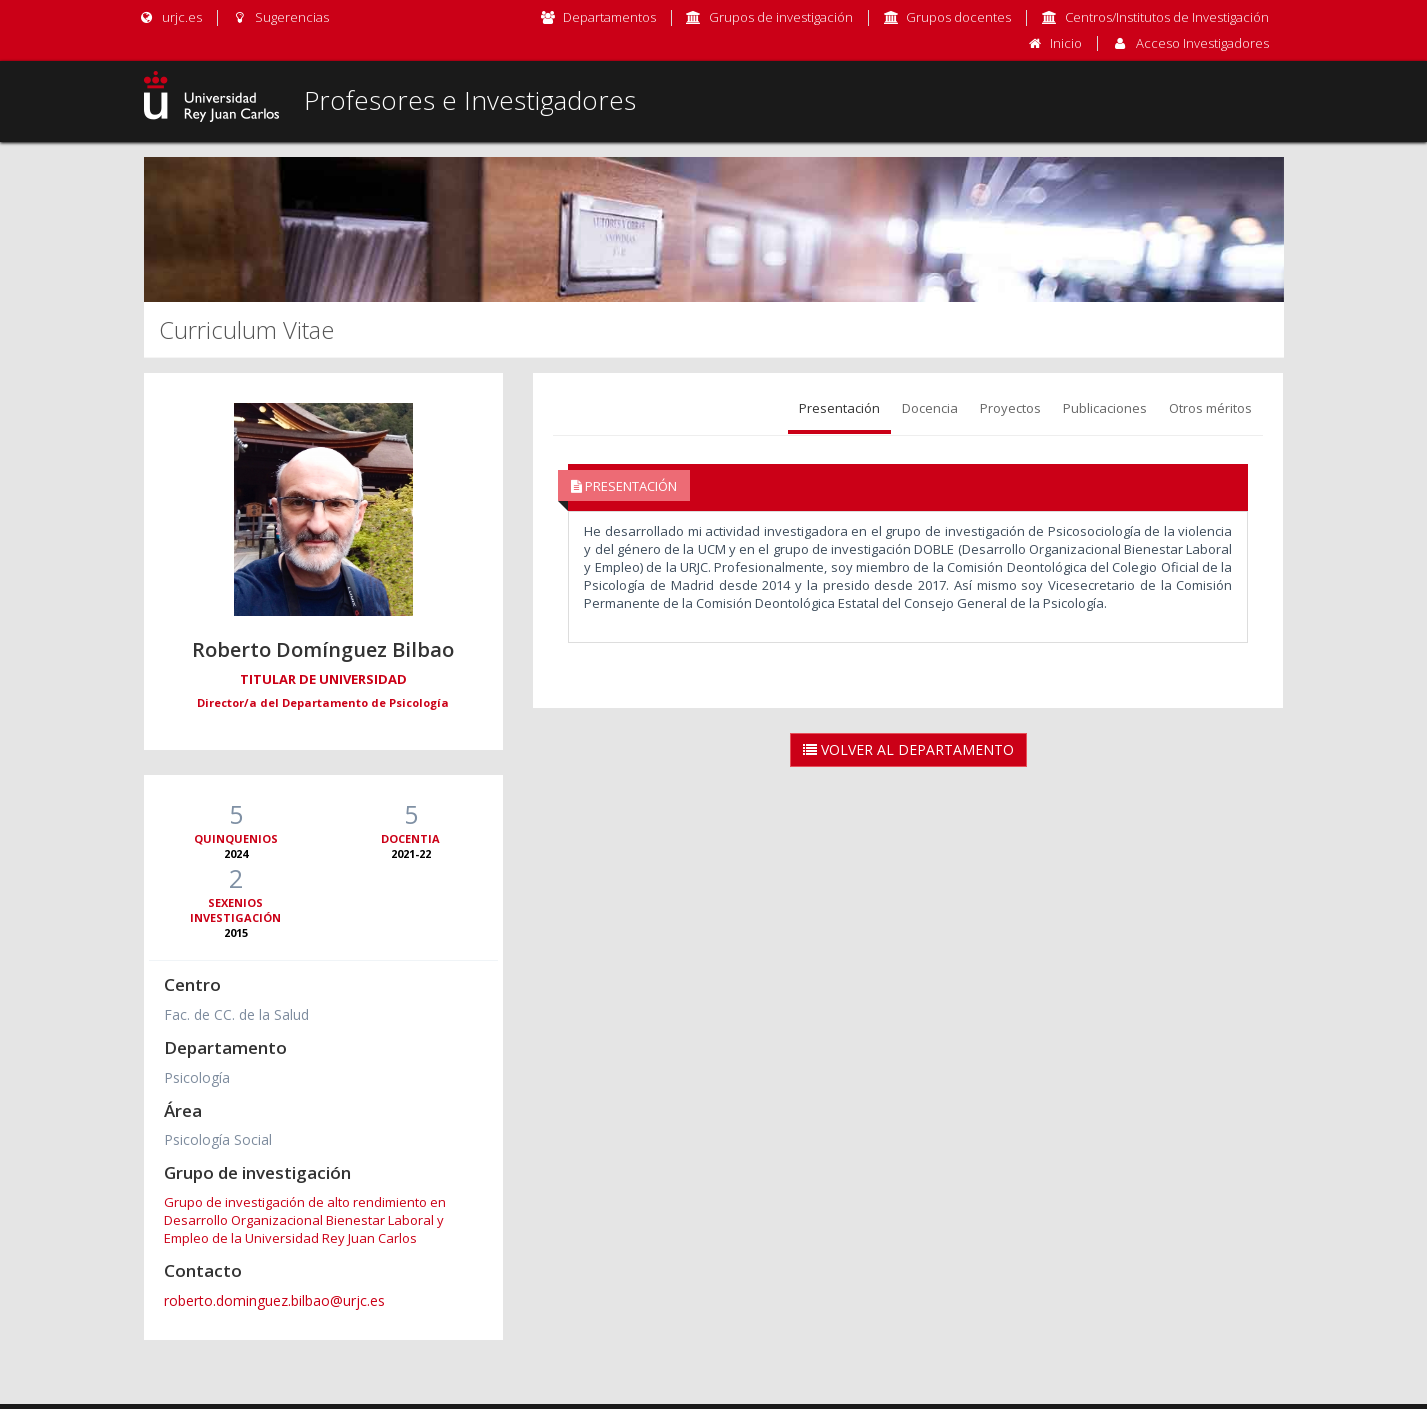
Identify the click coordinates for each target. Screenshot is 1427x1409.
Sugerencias (280, 17)
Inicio (1066, 43)
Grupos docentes (958, 17)
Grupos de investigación (781, 17)
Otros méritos (1210, 408)
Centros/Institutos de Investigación (1167, 17)
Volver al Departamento (908, 749)
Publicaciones (1105, 408)
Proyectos (1010, 408)
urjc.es (170, 17)
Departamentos (609, 17)
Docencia (930, 408)
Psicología (197, 1077)
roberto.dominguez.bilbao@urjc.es (274, 1300)
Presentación (839, 408)
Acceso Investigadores (1202, 43)
